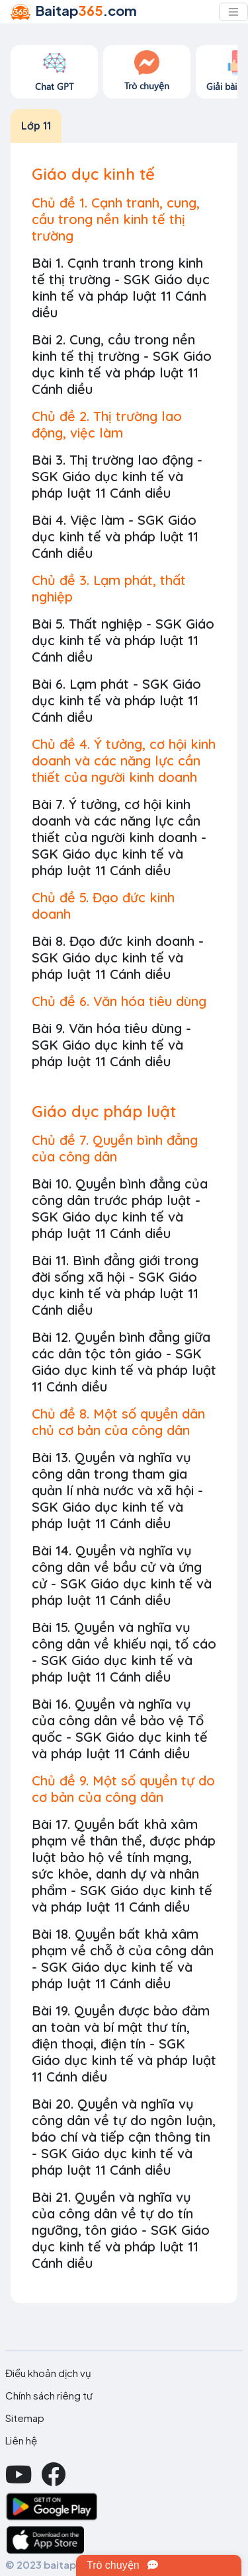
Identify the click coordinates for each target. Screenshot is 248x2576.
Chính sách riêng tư (49, 2395)
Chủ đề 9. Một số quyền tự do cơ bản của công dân (123, 1788)
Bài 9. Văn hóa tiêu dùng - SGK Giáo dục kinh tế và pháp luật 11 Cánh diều (111, 1045)
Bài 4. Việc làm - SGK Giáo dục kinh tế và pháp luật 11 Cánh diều (115, 536)
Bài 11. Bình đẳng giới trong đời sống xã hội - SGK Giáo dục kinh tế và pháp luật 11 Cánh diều (115, 1285)
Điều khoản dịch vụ (48, 2373)
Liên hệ (21, 2440)
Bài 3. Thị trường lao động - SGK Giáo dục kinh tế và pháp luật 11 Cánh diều (117, 476)
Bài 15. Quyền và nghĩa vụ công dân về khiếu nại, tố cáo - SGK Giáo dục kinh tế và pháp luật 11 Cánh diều (124, 1652)
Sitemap (24, 2418)
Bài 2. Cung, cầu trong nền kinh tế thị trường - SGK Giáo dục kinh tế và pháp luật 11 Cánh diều (122, 364)
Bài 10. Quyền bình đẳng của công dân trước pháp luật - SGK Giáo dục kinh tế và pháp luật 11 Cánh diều (120, 1208)
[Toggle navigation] (233, 12)
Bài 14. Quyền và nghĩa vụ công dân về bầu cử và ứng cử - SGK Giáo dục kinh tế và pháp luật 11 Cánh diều (122, 1575)
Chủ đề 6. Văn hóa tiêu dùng (119, 1001)
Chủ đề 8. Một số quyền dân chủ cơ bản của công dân (118, 1421)
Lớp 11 (36, 125)
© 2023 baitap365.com (62, 2564)
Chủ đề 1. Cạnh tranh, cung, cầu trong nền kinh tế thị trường (116, 219)
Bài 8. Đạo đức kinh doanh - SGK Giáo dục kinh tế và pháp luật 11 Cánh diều (118, 957)
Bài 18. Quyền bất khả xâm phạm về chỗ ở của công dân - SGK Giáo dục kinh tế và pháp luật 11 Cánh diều (123, 1959)
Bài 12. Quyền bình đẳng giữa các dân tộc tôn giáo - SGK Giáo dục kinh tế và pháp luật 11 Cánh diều (124, 1362)
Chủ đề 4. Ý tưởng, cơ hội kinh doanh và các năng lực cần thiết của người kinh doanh (124, 760)
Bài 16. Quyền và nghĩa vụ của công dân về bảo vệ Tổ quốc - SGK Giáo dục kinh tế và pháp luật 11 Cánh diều (120, 1729)
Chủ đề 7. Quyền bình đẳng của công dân (115, 1148)
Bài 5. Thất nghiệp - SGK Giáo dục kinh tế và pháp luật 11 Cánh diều (123, 640)
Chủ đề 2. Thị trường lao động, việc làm (107, 424)
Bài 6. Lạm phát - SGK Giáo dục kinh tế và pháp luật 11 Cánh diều (116, 700)
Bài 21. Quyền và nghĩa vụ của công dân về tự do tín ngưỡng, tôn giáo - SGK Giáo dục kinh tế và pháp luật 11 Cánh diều (121, 2230)
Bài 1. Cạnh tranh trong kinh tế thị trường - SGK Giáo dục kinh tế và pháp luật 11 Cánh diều (121, 287)
